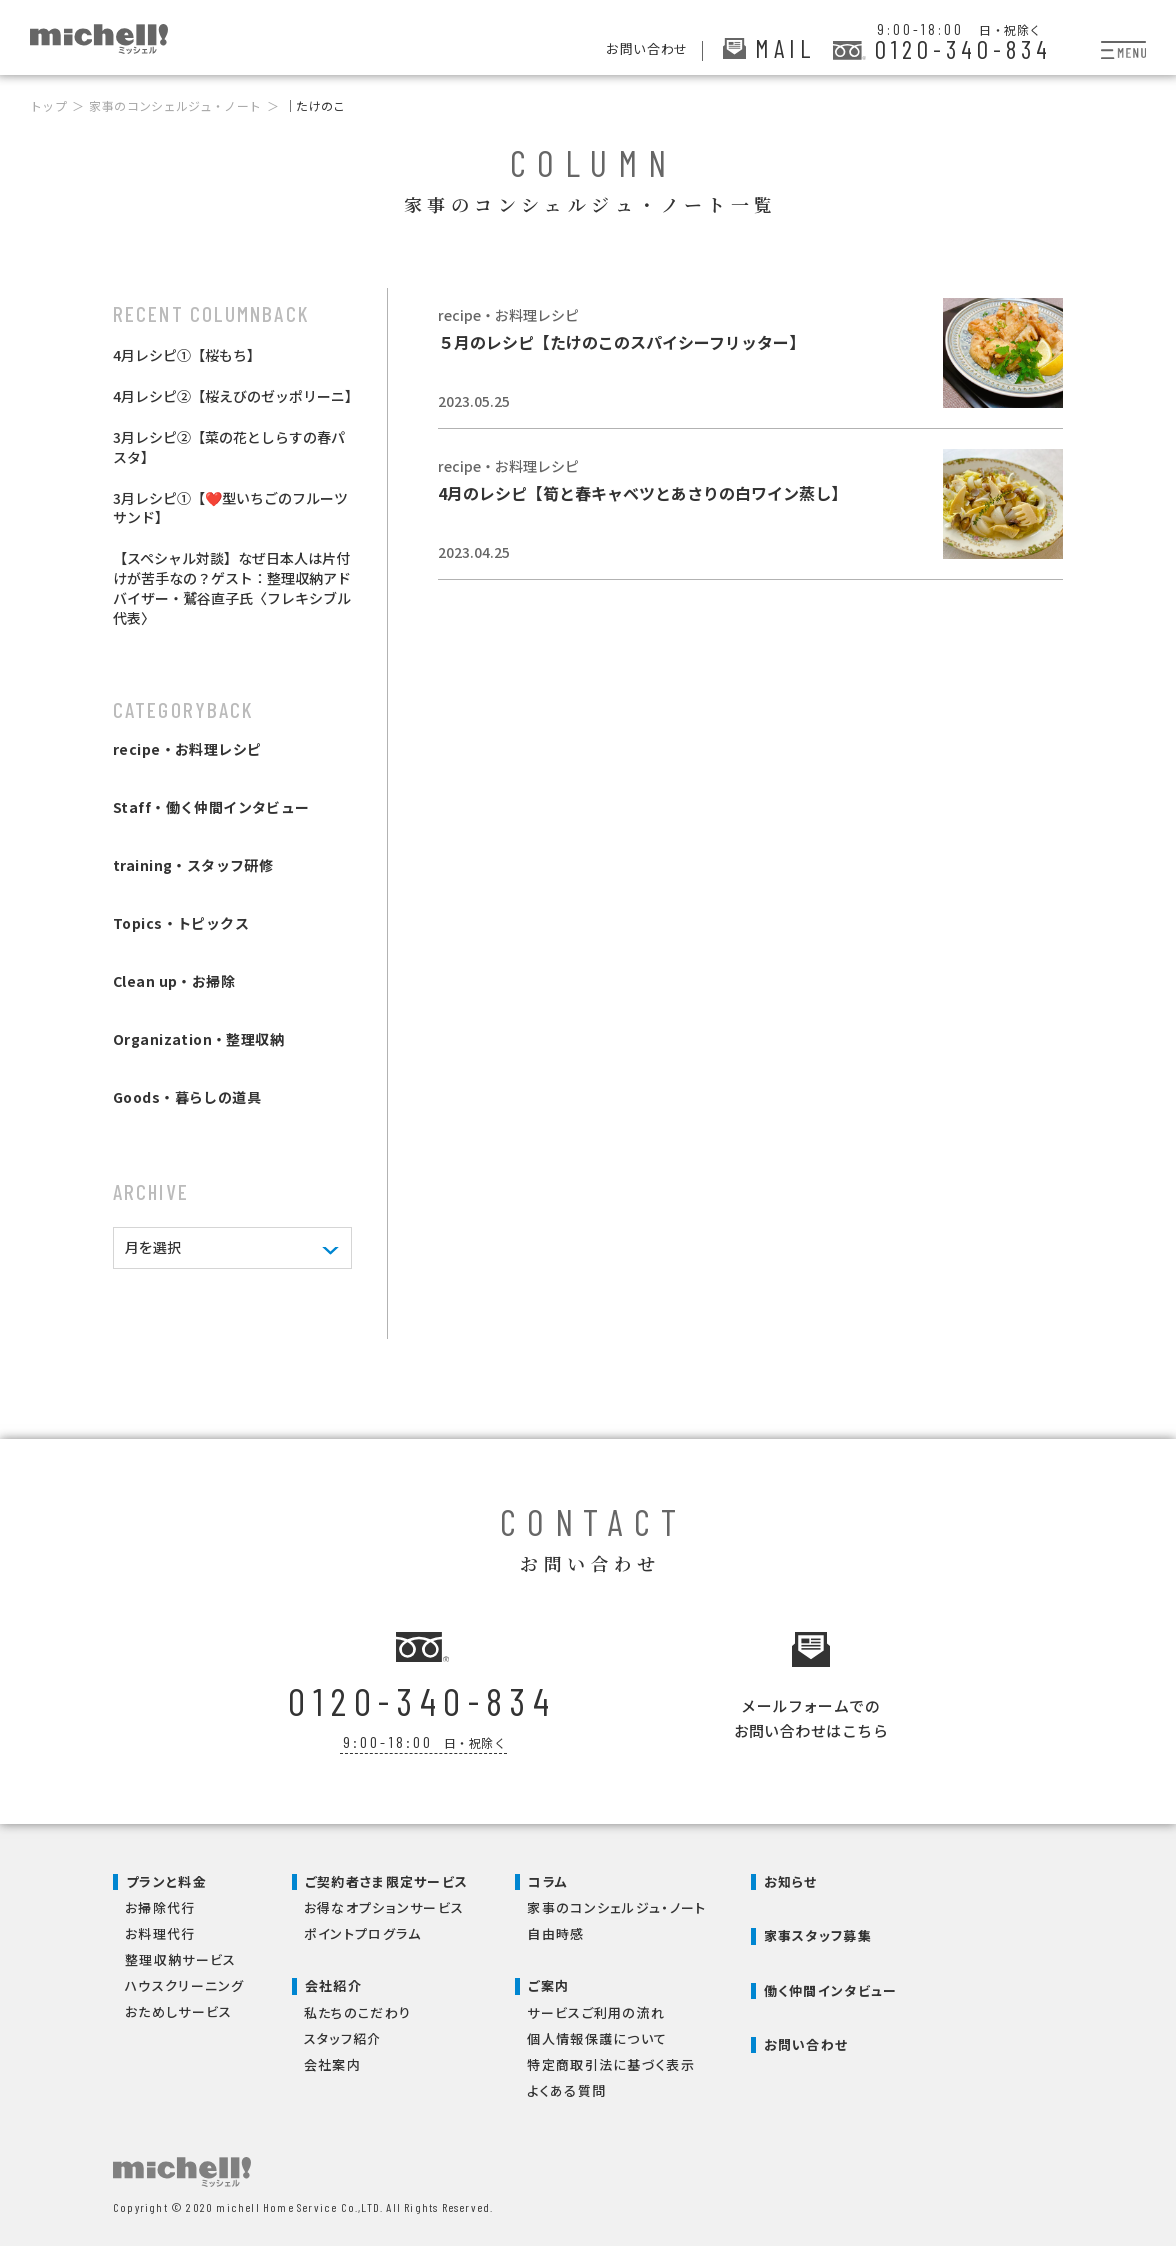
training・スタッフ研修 (193, 865)
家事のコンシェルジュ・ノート (175, 105)
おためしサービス (178, 2007)
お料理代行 (160, 1929)
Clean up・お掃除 (174, 981)
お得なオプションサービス (384, 1903)
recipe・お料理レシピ (187, 749)
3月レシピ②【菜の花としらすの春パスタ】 (229, 447)
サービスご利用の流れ (596, 2008)
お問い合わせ (806, 2040)
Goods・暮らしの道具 (187, 1097)
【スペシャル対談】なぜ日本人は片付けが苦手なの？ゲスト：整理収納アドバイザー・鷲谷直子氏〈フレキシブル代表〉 (232, 588)
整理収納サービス (180, 1955)
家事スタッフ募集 (818, 1931)
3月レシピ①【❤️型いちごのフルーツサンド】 (230, 508)
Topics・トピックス (181, 923)
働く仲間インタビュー (831, 1986)
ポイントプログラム (363, 1929)
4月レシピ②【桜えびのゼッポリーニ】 (236, 396)
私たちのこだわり (357, 2008)
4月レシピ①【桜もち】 (187, 355)
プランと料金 (166, 1877)
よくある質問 (566, 2086)
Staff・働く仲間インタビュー (211, 807)
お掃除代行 (160, 1903)
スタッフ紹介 (343, 2034)
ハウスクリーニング (185, 1981)
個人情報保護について (597, 2034)
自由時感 (555, 1929)
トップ (48, 105)
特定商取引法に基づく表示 (611, 2060)
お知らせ (791, 1877)
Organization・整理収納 (198, 1039)
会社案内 (332, 2060)
